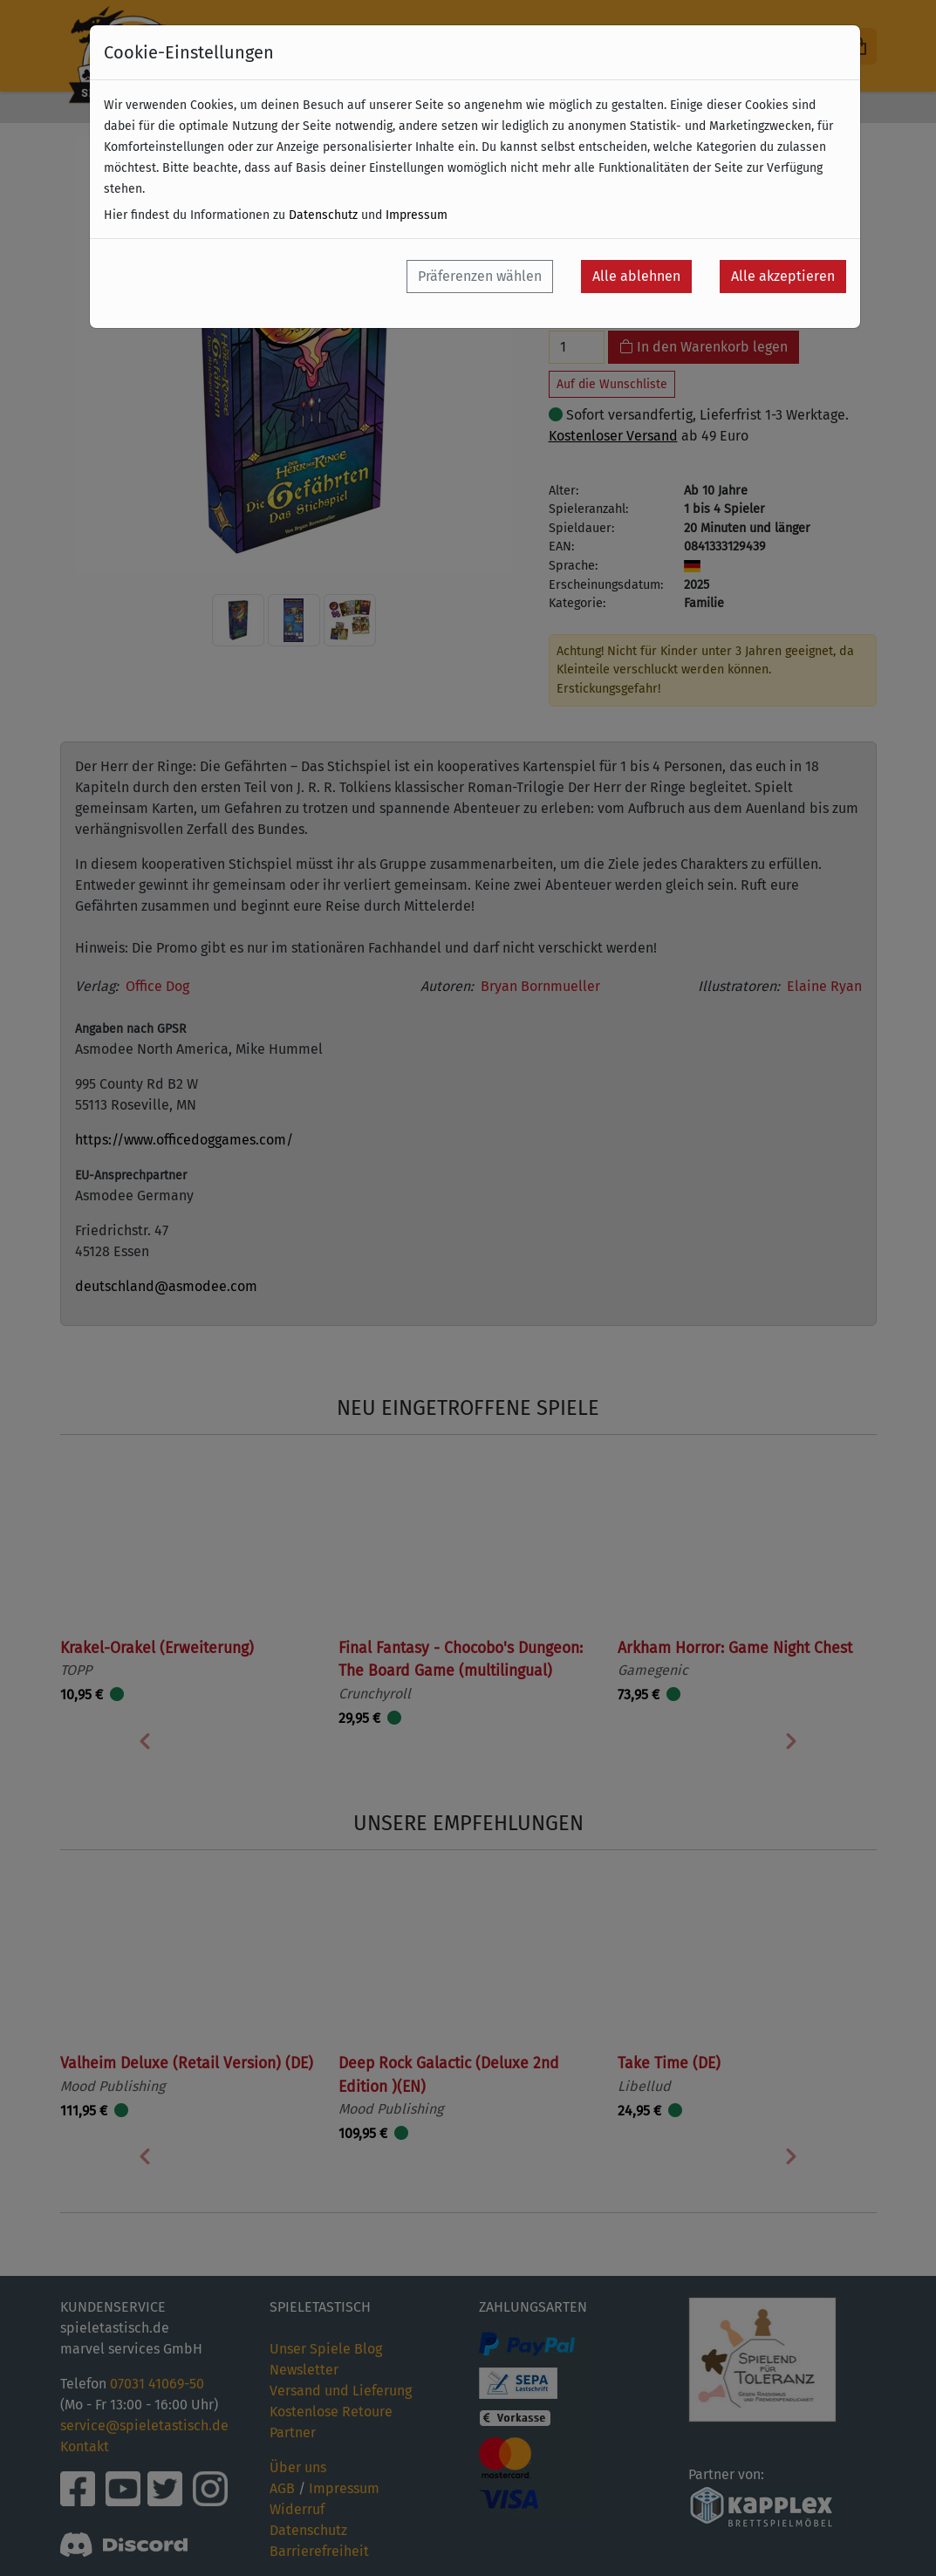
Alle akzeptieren (783, 276)
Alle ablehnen (636, 276)
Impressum (417, 215)
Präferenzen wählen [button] (480, 276)
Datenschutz (323, 215)
